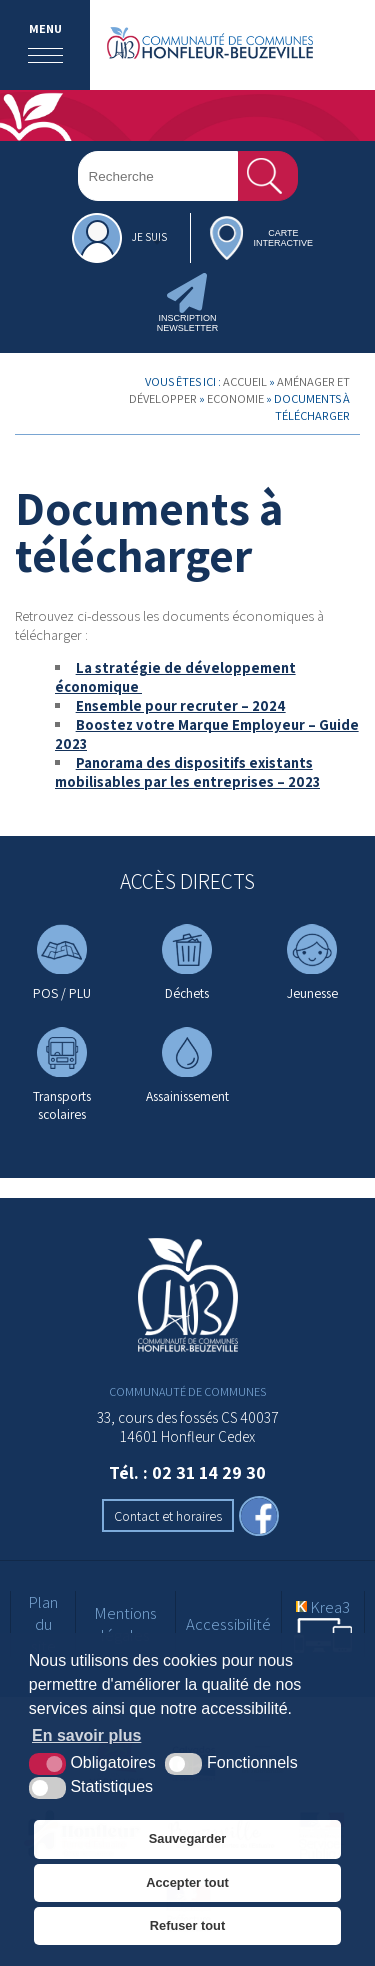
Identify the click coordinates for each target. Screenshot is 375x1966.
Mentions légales (125, 1624)
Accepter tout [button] (187, 1882)
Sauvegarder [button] (188, 1838)
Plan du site (43, 1624)
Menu (45, 28)
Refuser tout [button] (187, 1925)
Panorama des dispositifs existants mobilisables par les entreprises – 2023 (187, 772)
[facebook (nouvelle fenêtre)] (259, 1518)
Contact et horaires (168, 1515)
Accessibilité (228, 1624)
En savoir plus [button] (86, 1735)
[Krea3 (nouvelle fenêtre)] (323, 1623)
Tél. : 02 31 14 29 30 (187, 1472)
